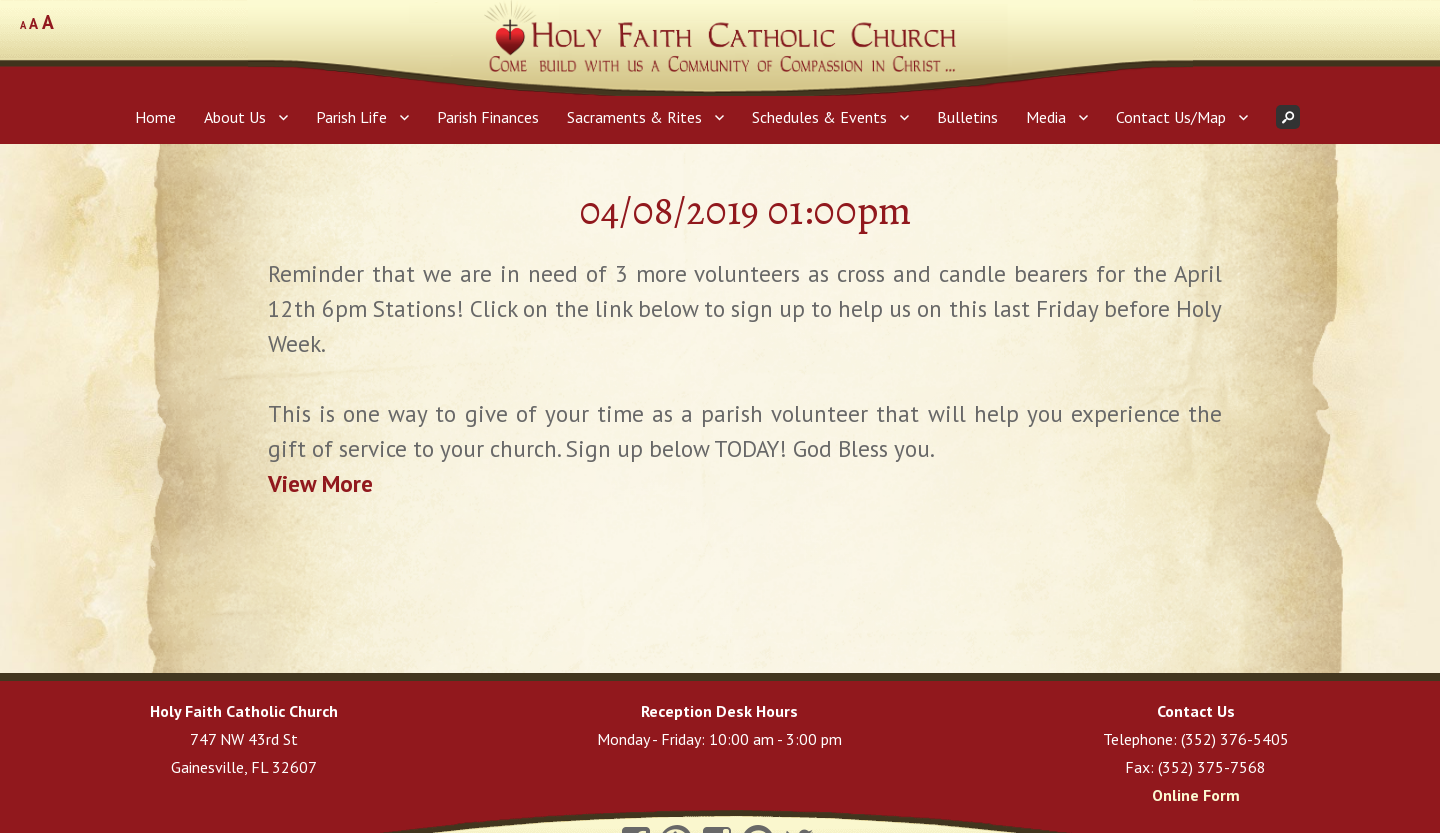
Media (1046, 117)
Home (155, 117)
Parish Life (351, 117)
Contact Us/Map (1171, 117)
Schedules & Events (819, 117)
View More (320, 483)
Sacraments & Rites (634, 117)
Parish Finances (488, 117)
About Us (235, 117)
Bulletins (967, 117)
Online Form (1196, 795)
